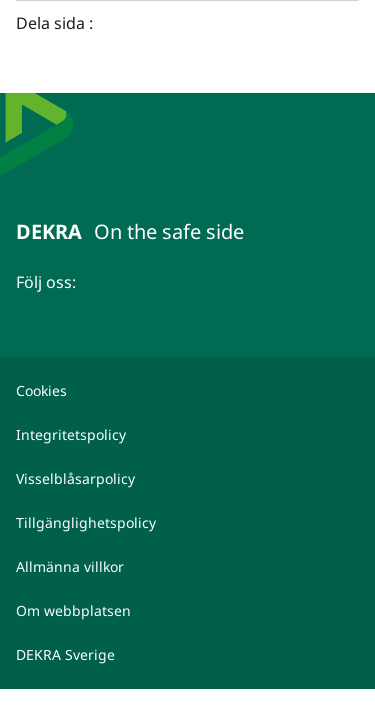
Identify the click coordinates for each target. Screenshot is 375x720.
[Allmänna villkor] (187, 567)
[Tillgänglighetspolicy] (187, 523)
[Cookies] (187, 391)
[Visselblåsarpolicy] (187, 479)
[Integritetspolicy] (187, 435)
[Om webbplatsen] (187, 611)
